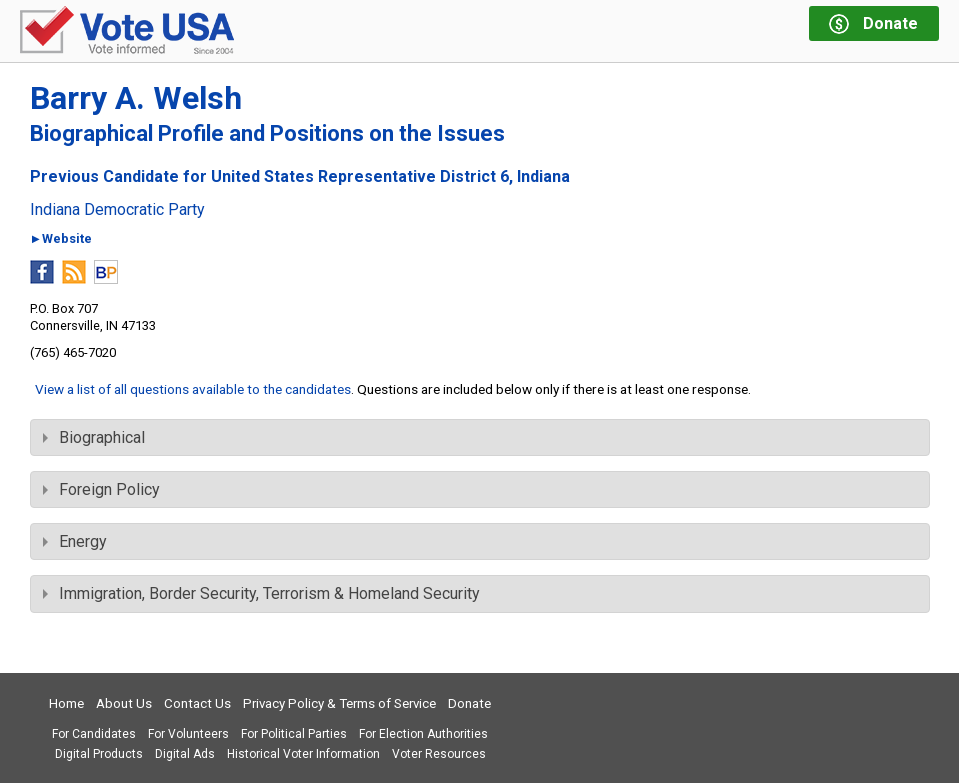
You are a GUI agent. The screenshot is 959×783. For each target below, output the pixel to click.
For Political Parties (294, 734)
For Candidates (94, 734)
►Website (61, 239)
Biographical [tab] (94, 437)
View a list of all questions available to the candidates (193, 389)
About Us (124, 703)
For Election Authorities (423, 734)
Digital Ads (185, 754)
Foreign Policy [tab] (101, 489)
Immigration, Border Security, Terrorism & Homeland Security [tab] (261, 593)
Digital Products (99, 754)
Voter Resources (439, 754)
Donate (469, 703)
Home (66, 703)
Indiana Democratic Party (117, 210)
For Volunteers (188, 734)
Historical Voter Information (303, 754)
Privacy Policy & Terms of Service (339, 703)
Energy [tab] (75, 541)
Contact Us (197, 703)
